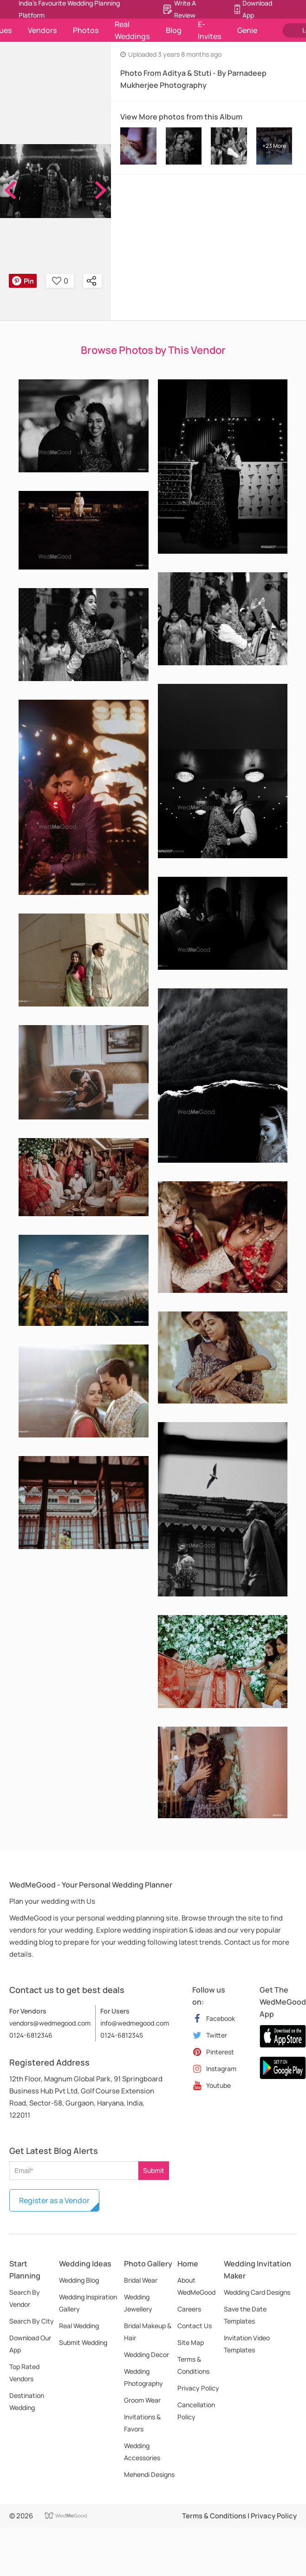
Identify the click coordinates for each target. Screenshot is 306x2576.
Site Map (190, 2342)
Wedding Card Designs (257, 2292)
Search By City (31, 2321)
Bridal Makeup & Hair (147, 2331)
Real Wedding (79, 2325)
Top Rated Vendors (24, 2372)
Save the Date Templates (245, 2314)
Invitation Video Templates (247, 2343)
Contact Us (194, 2325)
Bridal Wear (140, 2280)
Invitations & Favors (142, 2422)
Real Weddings (132, 30)
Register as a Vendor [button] (54, 2200)
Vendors (42, 30)
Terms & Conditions (193, 2365)
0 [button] (60, 281)
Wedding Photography (143, 2377)
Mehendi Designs (149, 2474)
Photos (85, 30)
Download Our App (30, 2343)
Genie (247, 30)
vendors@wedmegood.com (50, 2023)
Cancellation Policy (196, 2410)
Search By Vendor (24, 2298)
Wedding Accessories (142, 2451)
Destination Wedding (26, 2401)
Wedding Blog (79, 2280)
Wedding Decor (146, 2354)
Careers (189, 2308)
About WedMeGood (196, 2286)
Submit (153, 2170)
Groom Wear (142, 2400)
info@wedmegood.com (134, 2023)
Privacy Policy (198, 2388)
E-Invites (209, 30)
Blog (174, 30)
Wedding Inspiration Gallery (88, 2302)
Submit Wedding (83, 2342)
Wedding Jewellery (138, 2302)
